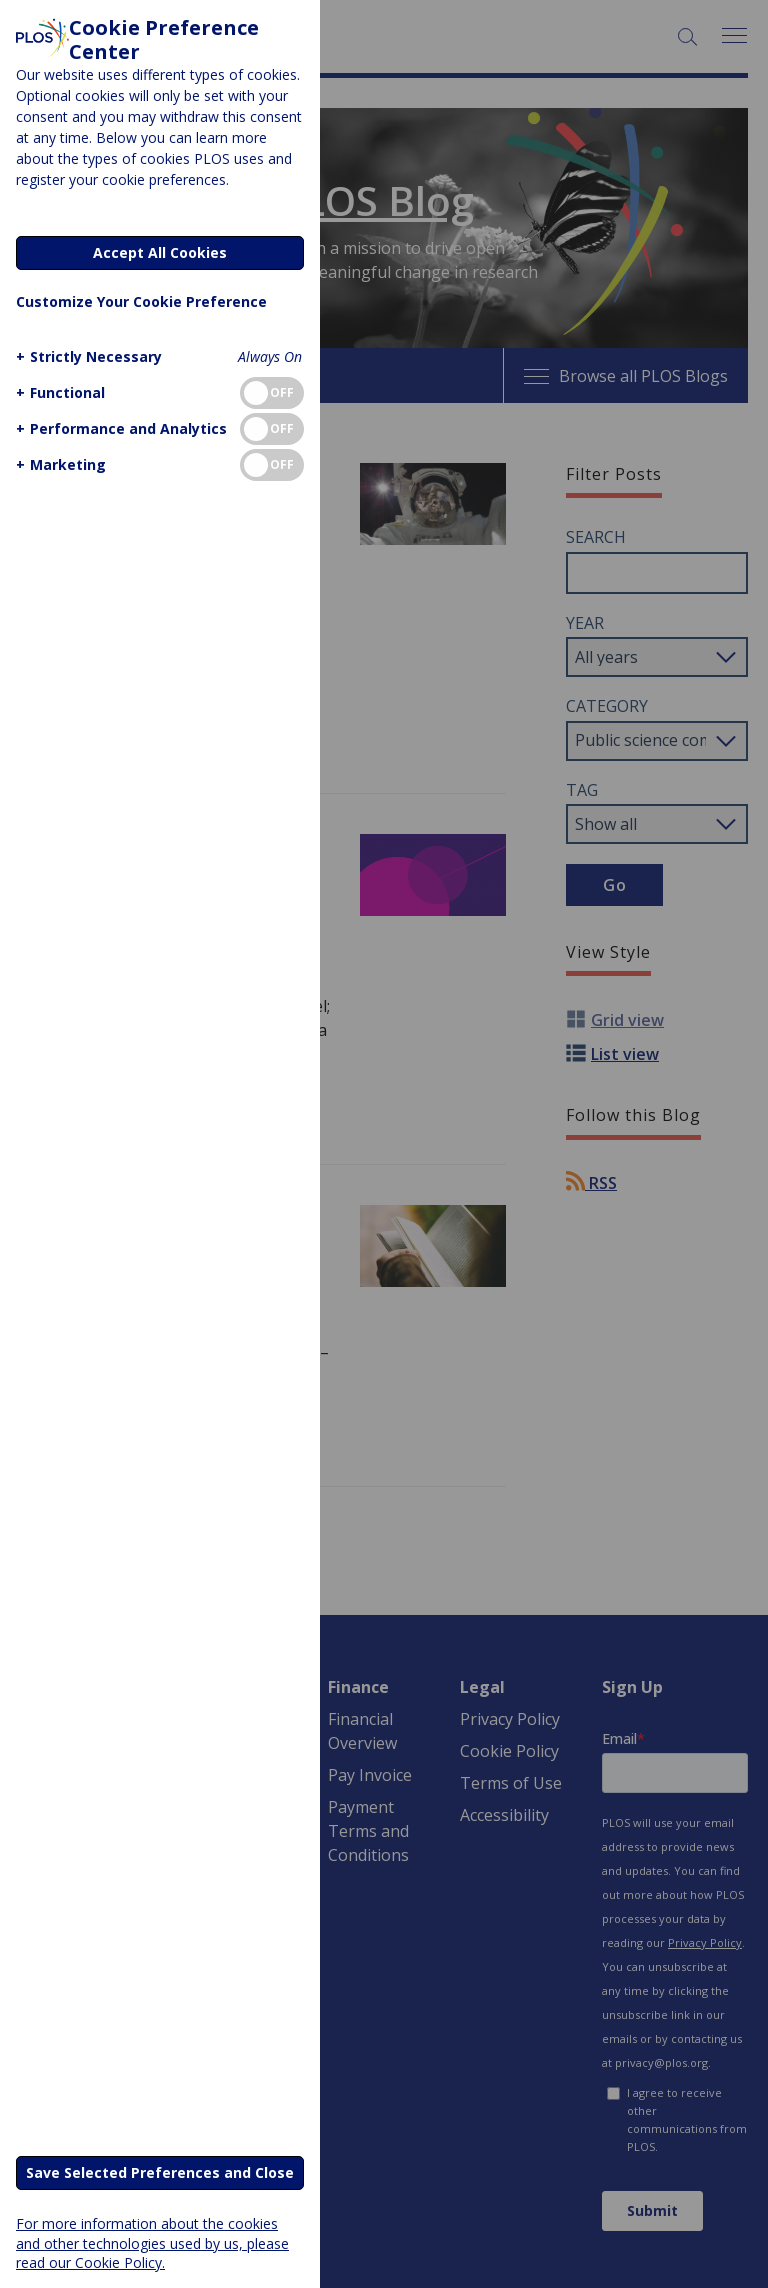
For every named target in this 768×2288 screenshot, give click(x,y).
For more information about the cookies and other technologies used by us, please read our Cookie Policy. (152, 2242)
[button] (86, 356)
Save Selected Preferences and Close (160, 2172)
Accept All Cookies (160, 252)
